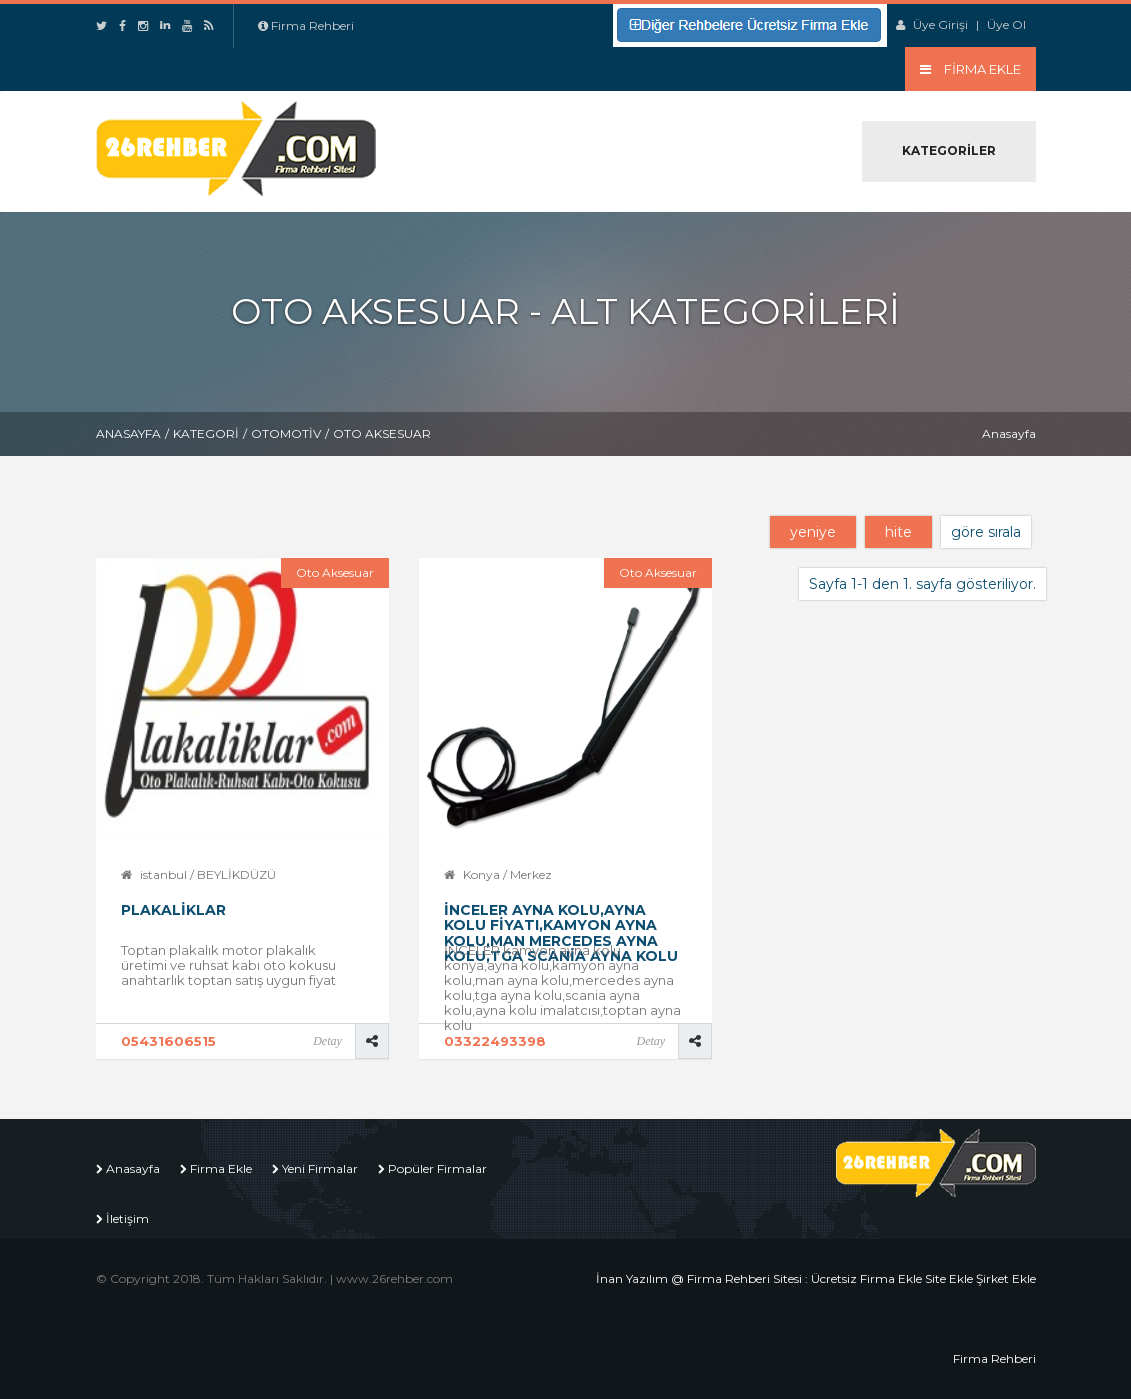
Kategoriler (949, 150)
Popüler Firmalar (437, 1168)
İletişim (127, 1218)
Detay (327, 1041)
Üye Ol (1006, 24)
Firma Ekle (221, 1168)
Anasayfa (128, 433)
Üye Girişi (940, 24)
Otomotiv (286, 433)
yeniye (813, 532)
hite (898, 532)
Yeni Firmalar (320, 1168)
